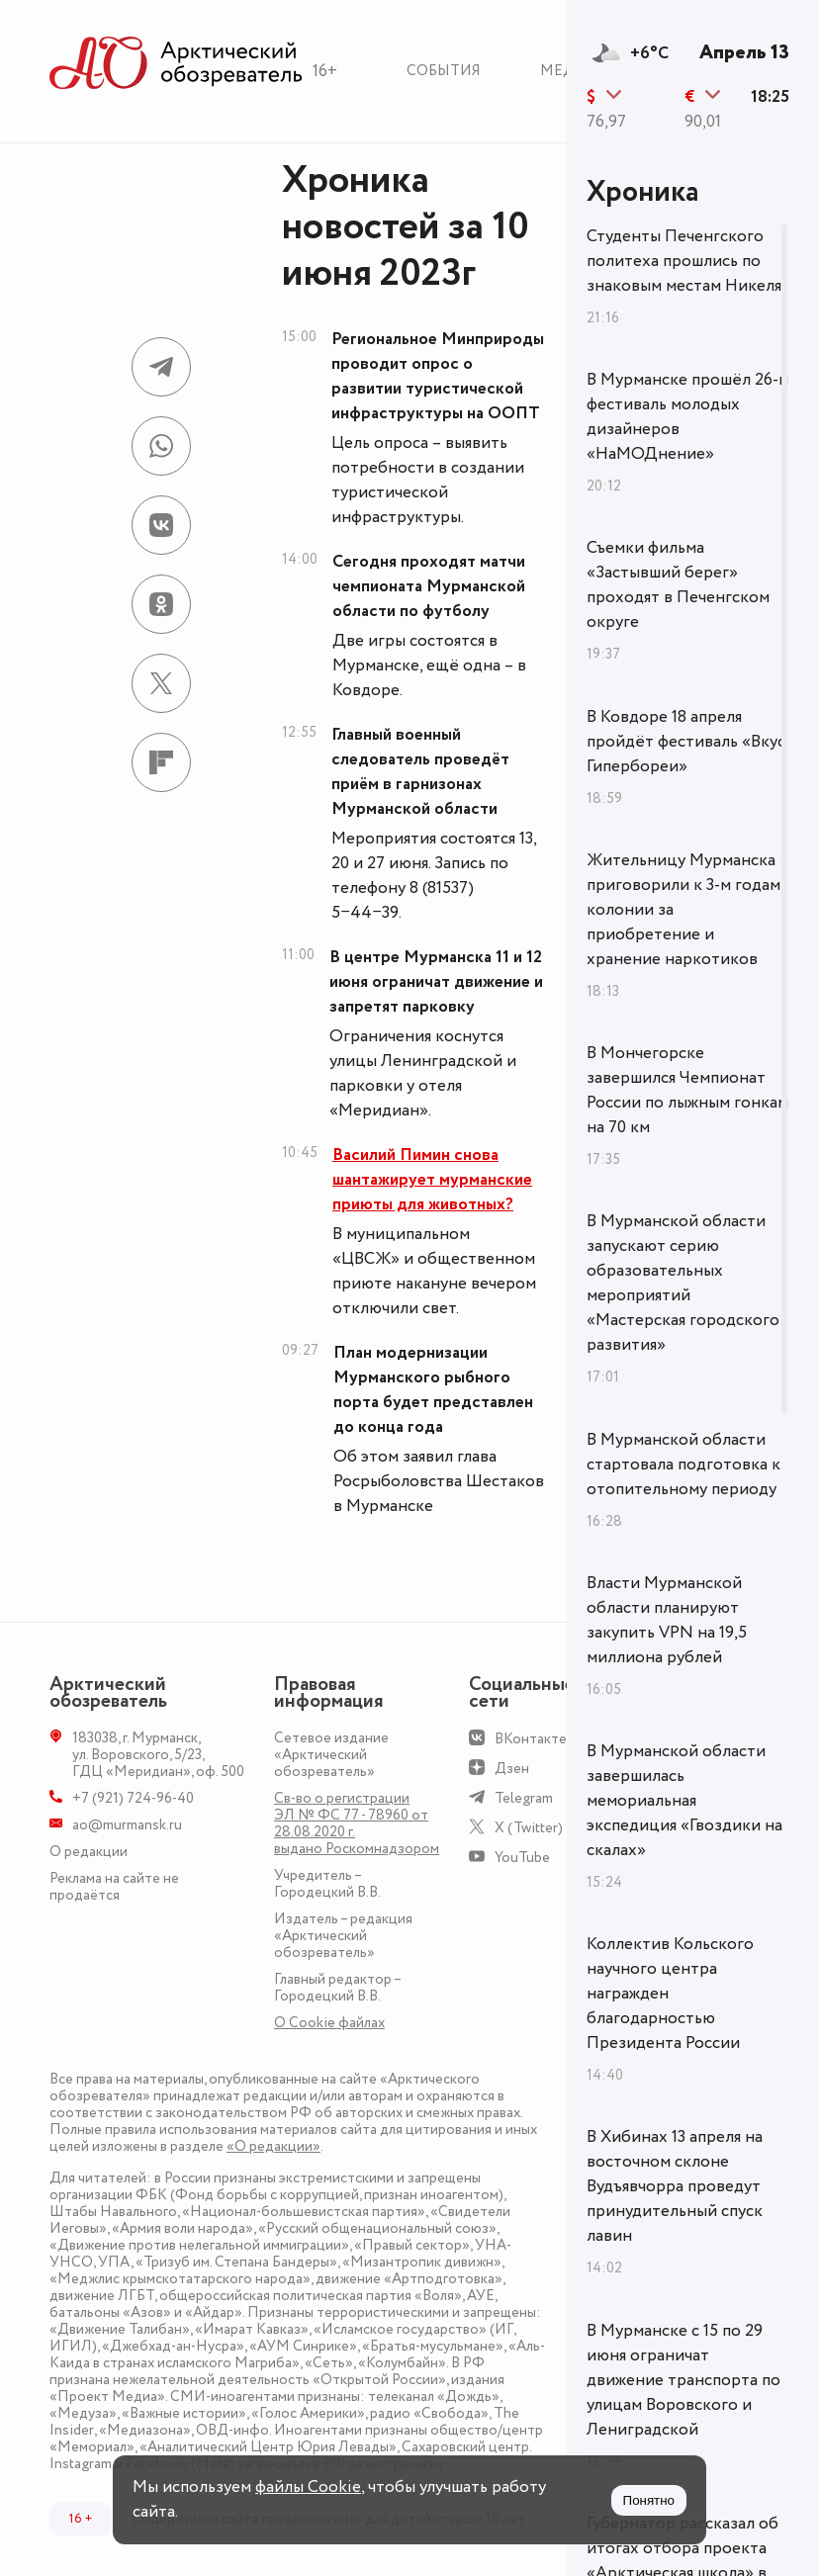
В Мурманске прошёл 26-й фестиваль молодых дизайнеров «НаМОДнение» (687, 417)
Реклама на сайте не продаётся (114, 1887)
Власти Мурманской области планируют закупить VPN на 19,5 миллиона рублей (667, 1620)
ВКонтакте (531, 1739)
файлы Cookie (308, 2487)
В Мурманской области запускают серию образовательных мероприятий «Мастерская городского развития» (683, 1283)
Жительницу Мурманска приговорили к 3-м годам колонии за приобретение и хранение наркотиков (683, 909)
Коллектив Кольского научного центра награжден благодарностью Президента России (670, 1993)
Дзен (512, 1768)
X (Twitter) (529, 1828)
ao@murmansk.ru (127, 1825)
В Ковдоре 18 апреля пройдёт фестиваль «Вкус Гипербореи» (686, 741)
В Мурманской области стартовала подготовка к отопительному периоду (683, 1464)
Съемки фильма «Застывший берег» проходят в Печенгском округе (678, 585)
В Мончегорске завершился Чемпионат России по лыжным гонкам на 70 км (687, 1090)
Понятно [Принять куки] (649, 2500)
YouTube (522, 1857)
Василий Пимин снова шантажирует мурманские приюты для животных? (432, 1179)
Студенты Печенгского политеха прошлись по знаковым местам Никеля (684, 261)
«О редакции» (273, 2146)
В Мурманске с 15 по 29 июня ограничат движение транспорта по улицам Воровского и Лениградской (683, 2380)
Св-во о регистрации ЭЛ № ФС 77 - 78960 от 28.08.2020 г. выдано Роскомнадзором (356, 1823)
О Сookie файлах (329, 2022)
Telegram (524, 1798)
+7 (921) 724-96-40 (133, 1798)
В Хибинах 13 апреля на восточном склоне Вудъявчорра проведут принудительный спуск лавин (675, 2186)
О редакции (88, 1851)
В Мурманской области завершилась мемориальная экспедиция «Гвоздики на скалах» (684, 1800)
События (444, 70)
